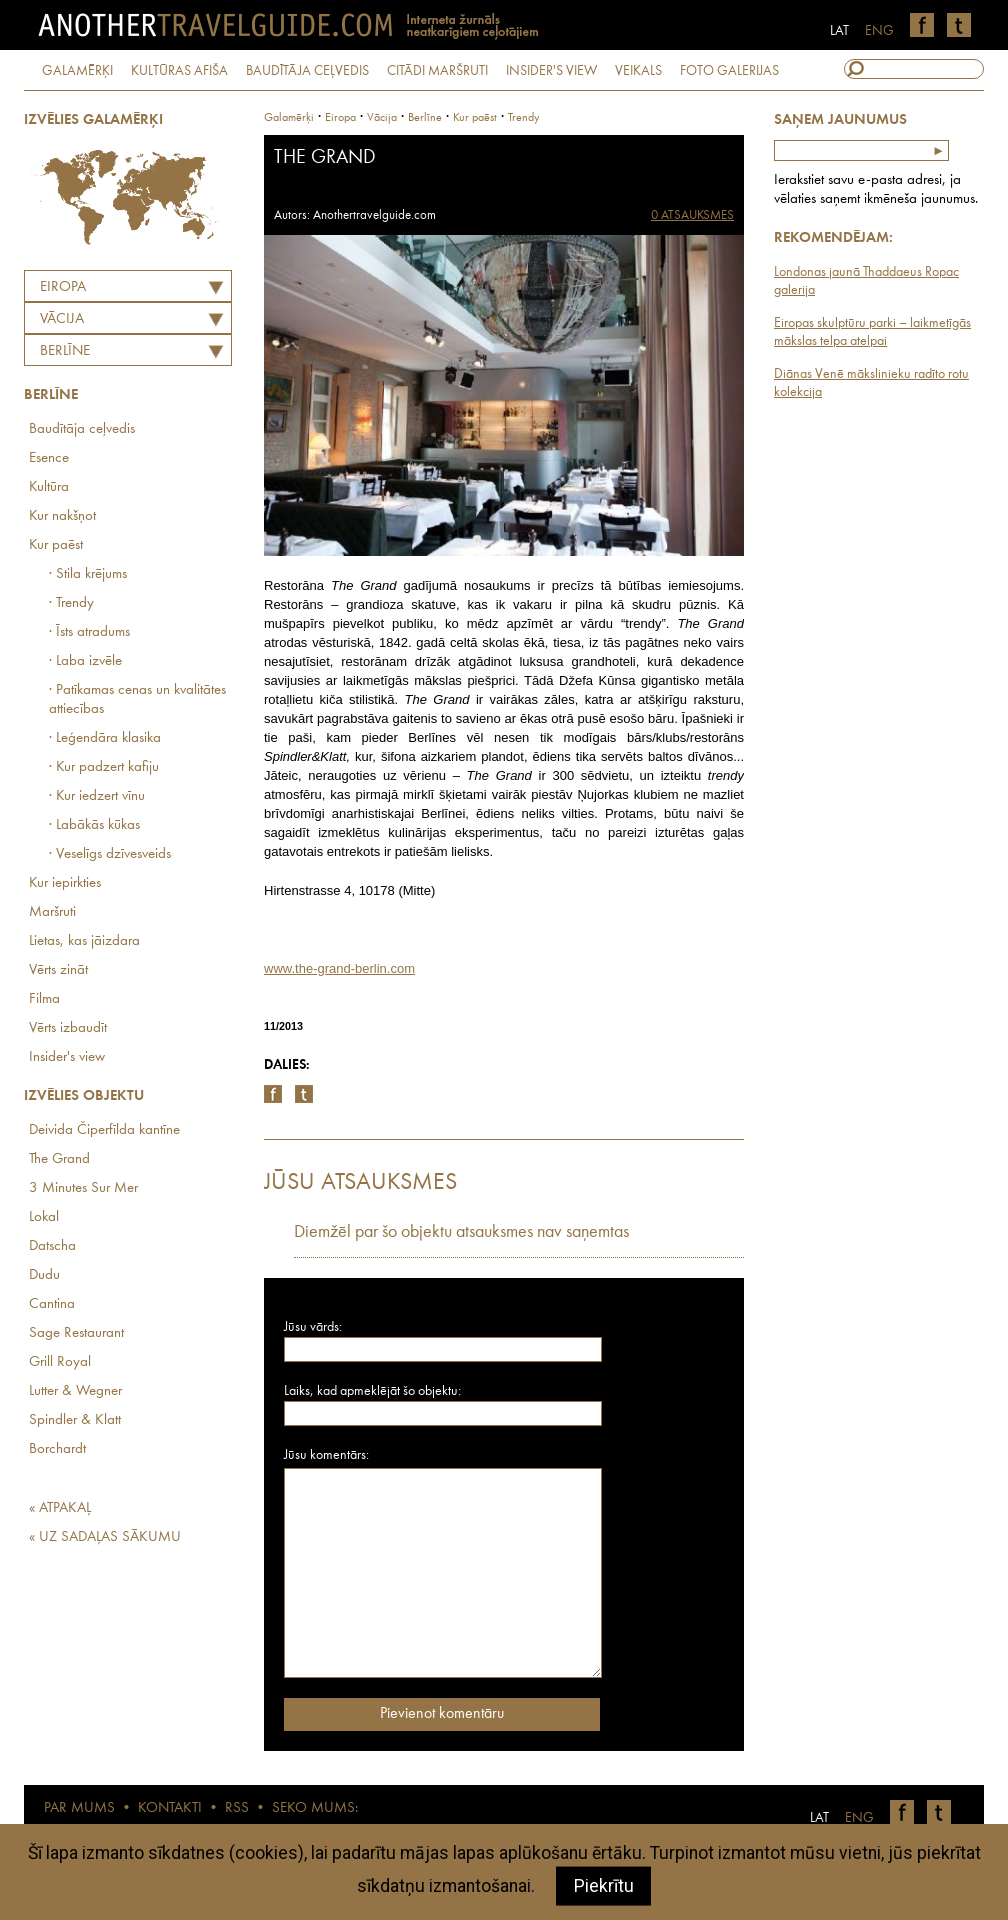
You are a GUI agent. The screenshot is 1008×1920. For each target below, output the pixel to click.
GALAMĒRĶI (77, 71)
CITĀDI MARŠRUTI (437, 71)
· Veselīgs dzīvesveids (110, 854)
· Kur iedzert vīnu (97, 796)
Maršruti (52, 912)
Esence (49, 458)
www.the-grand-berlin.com (339, 968)
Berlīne (65, 351)
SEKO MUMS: (315, 1808)
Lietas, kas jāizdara (84, 941)
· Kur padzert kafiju (104, 767)
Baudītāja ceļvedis (82, 429)
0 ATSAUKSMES (692, 215)
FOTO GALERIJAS (729, 71)
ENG (879, 31)
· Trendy (71, 603)
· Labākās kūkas (94, 825)
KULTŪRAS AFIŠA (179, 71)
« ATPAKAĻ (60, 1508)
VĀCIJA (62, 319)
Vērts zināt (58, 970)
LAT (839, 31)
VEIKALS (638, 71)
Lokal (44, 1217)
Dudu (44, 1275)
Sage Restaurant (76, 1333)
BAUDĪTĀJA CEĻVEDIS (307, 71)
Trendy (524, 118)
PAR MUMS (79, 1808)
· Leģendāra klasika (105, 738)
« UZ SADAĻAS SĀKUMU (105, 1537)
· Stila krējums (88, 574)
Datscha (52, 1246)
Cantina (52, 1304)
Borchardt (57, 1449)
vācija (382, 118)
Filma (44, 999)
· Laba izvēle (85, 661)
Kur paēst (56, 545)
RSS (237, 1808)
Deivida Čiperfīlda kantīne (104, 1130)
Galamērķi (289, 118)
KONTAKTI (170, 1808)
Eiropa (63, 287)
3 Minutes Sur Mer (83, 1188)
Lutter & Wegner (75, 1391)
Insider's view (67, 1057)
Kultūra (49, 487)
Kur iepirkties (65, 883)
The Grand (59, 1159)
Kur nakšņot (62, 516)
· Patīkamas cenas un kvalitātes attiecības (137, 700)
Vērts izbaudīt (68, 1028)
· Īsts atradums (89, 632)
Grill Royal (60, 1362)
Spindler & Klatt (75, 1420)
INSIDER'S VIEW (551, 71)
